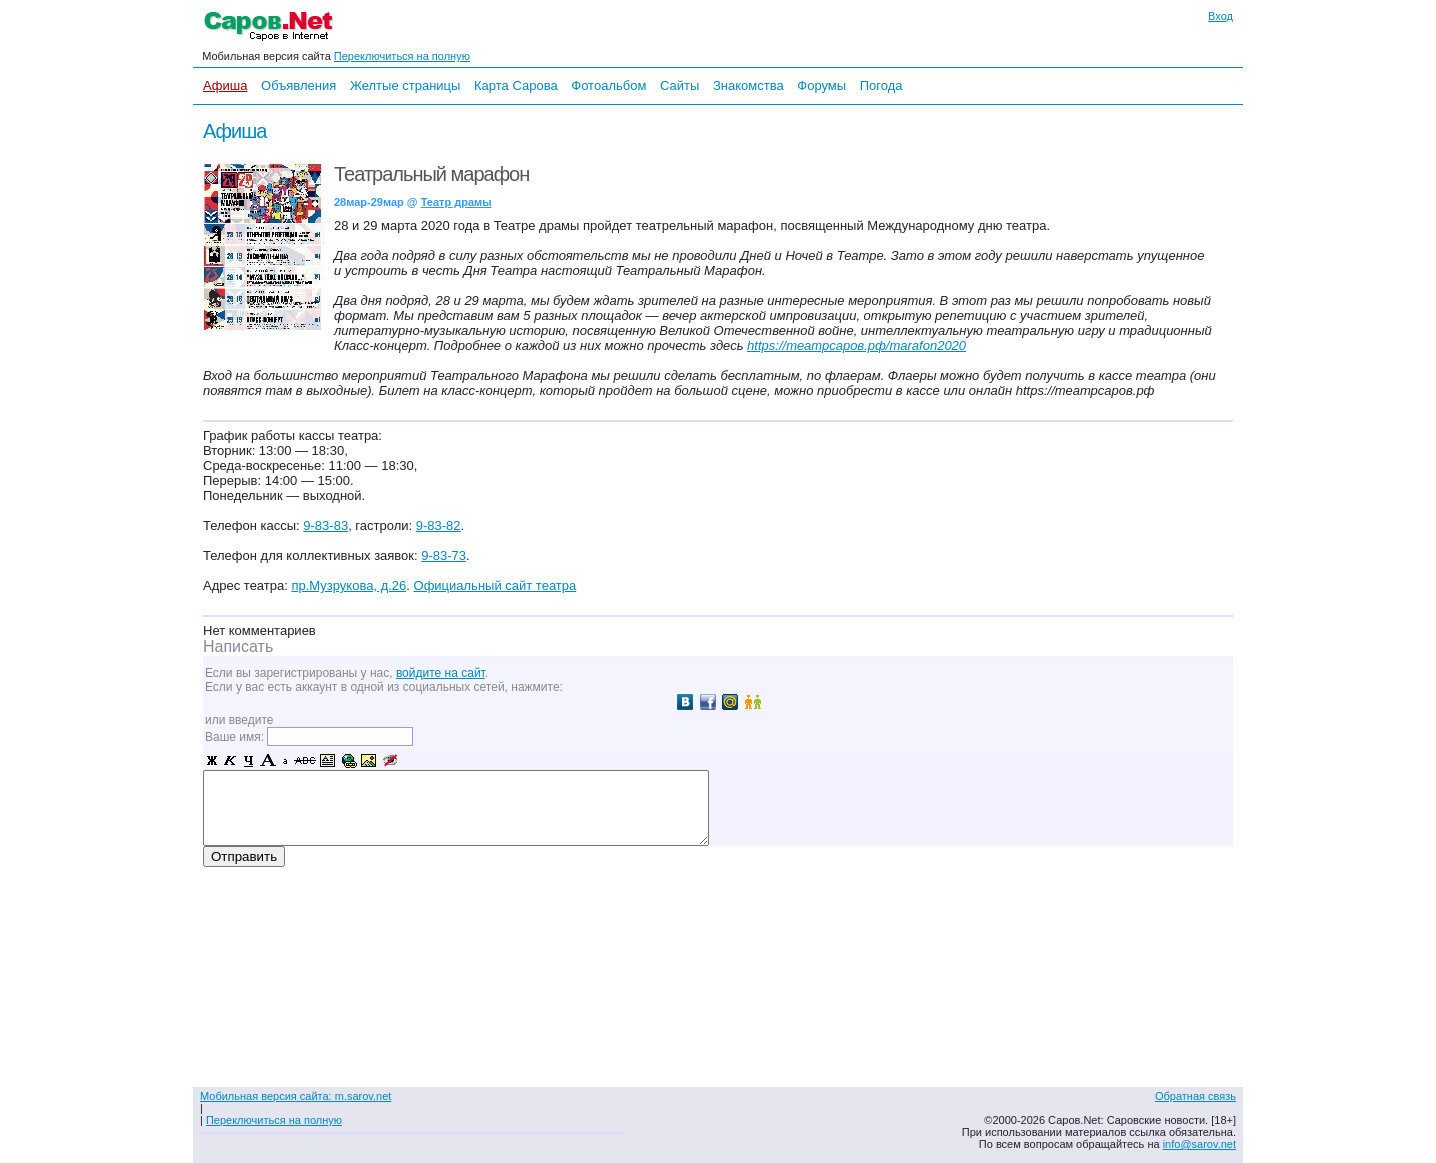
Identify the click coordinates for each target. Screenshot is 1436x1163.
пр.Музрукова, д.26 (348, 585)
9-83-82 (438, 525)
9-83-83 (325, 525)
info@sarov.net (1199, 1144)
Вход (1220, 16)
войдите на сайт (440, 673)
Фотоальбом (608, 85)
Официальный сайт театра (495, 585)
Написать (238, 646)
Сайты (679, 85)
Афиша (225, 85)
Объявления (298, 85)
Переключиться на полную (402, 56)
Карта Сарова (516, 85)
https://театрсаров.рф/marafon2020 (856, 345)
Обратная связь (1195, 1096)
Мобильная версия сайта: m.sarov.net (295, 1096)
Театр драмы (456, 202)
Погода (881, 85)
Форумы (821, 85)
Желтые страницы (405, 85)
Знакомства (748, 85)
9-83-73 (443, 555)
